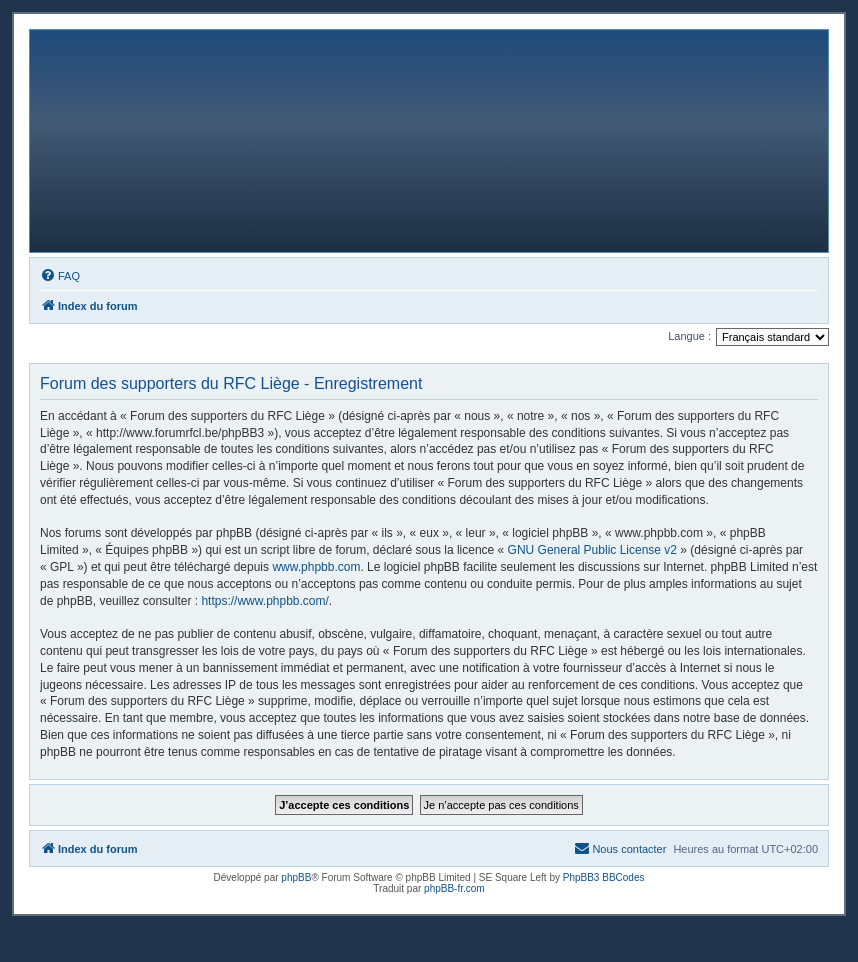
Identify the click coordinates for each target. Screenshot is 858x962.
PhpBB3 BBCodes (604, 877)
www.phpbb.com (316, 567)
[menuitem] (60, 276)
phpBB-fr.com (454, 888)
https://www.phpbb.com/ (264, 601)
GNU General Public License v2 (592, 550)
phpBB (296, 877)
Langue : (689, 336)
